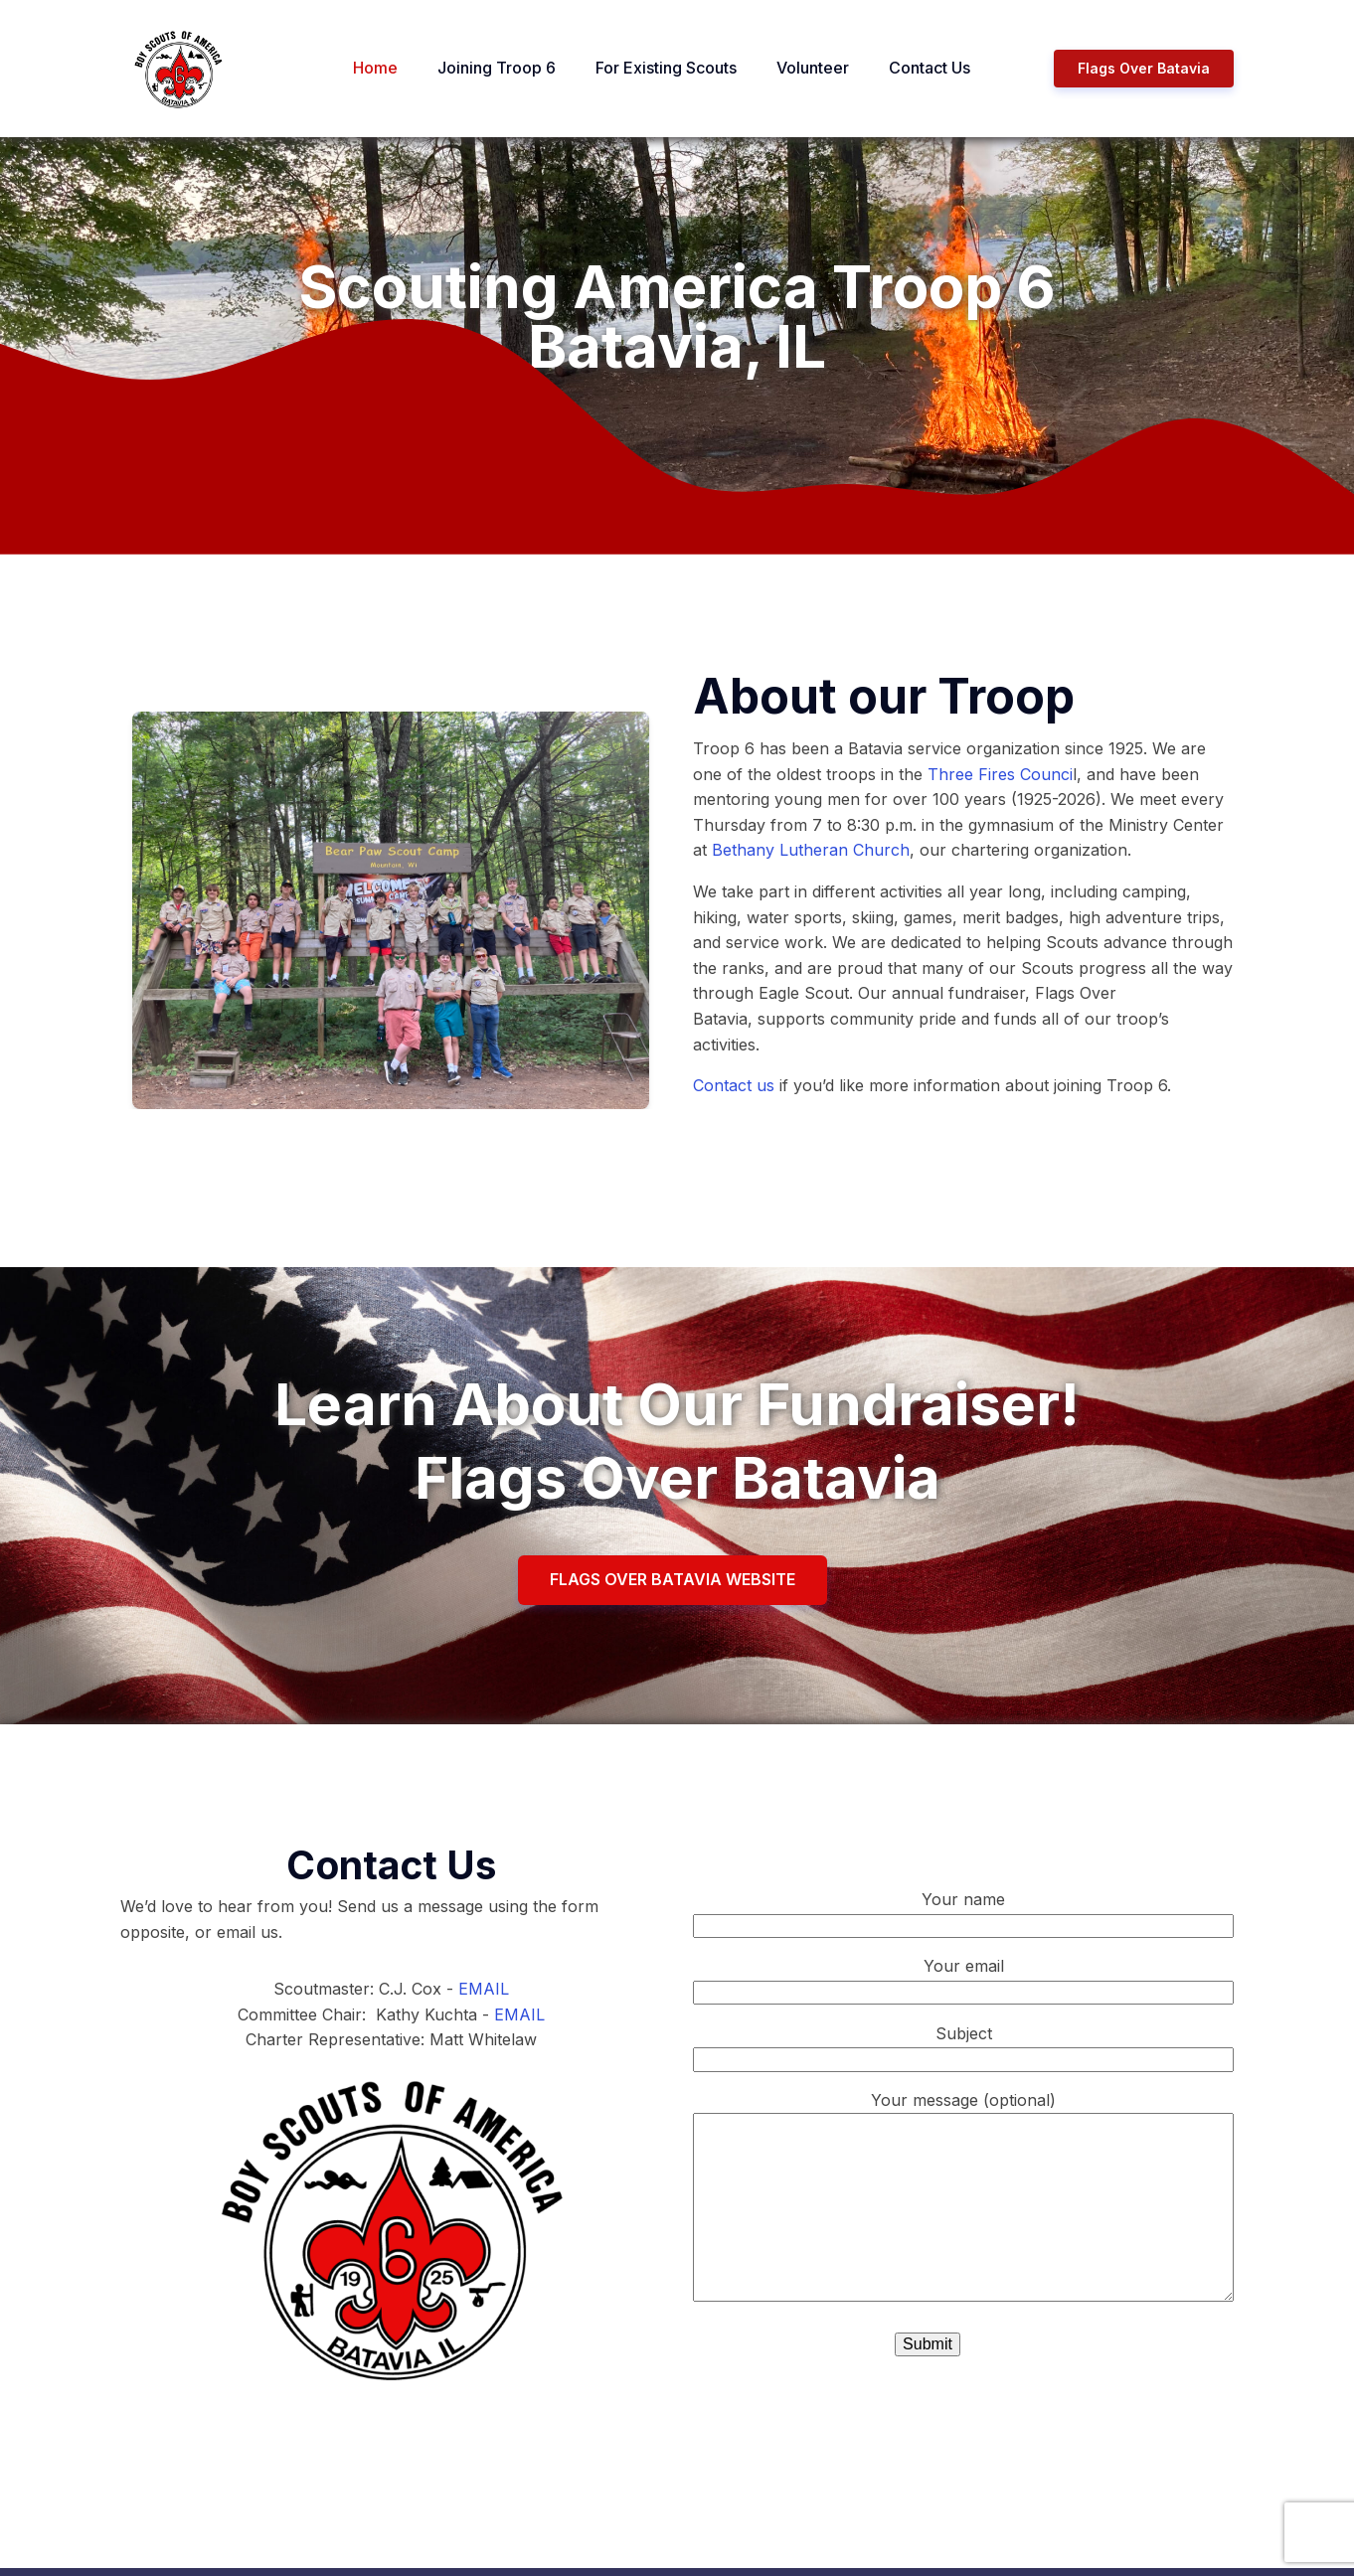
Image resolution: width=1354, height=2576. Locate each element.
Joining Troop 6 (496, 68)
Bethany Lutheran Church (811, 850)
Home (375, 68)
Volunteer (812, 68)
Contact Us (929, 68)
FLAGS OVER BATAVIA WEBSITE (672, 1579)
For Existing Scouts (666, 68)
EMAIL (483, 1989)
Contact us (733, 1085)
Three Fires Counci (1000, 774)
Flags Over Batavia (1144, 68)
